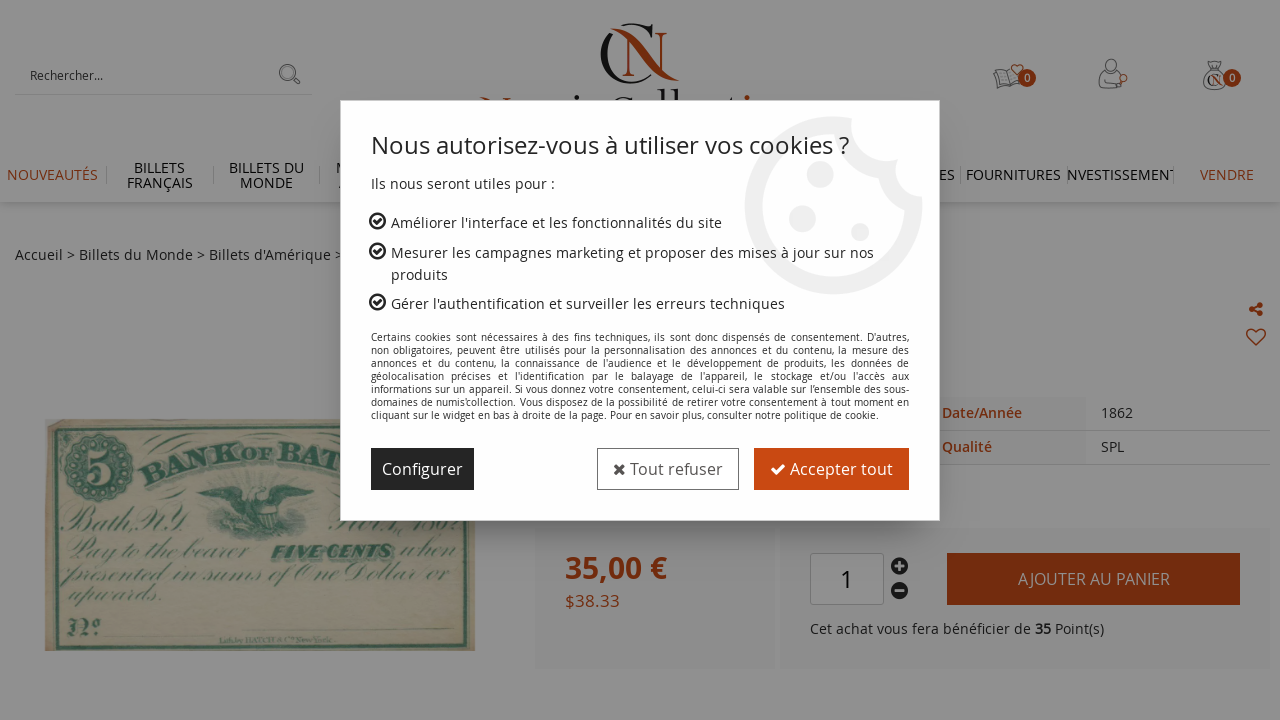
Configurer (422, 469)
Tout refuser (668, 469)
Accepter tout (831, 469)
